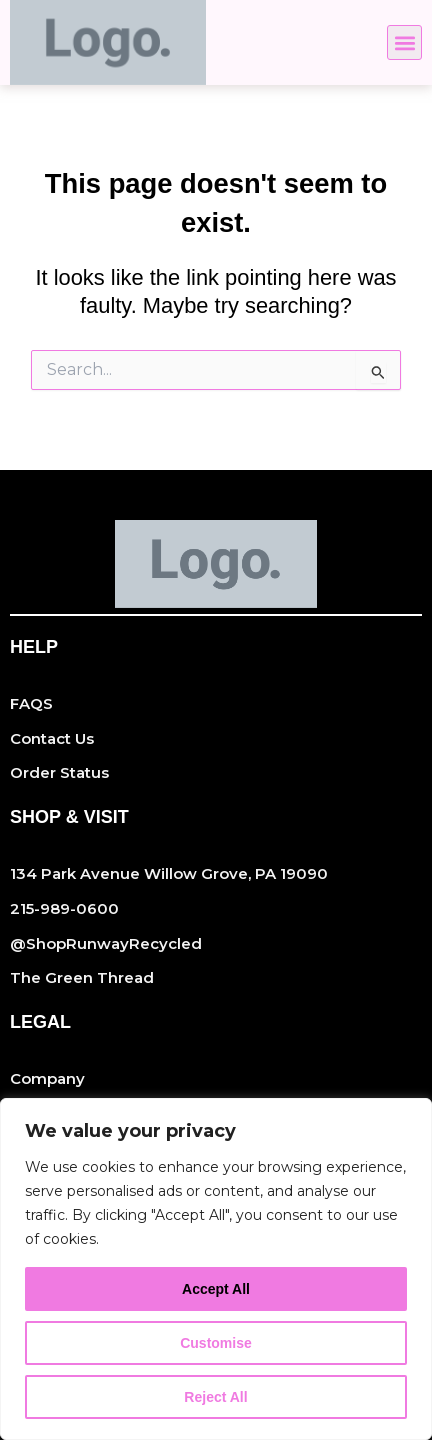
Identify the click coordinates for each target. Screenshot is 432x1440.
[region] (216, 1269)
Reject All (215, 1397)
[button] (404, 42)
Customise (216, 1343)
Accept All (216, 1289)
